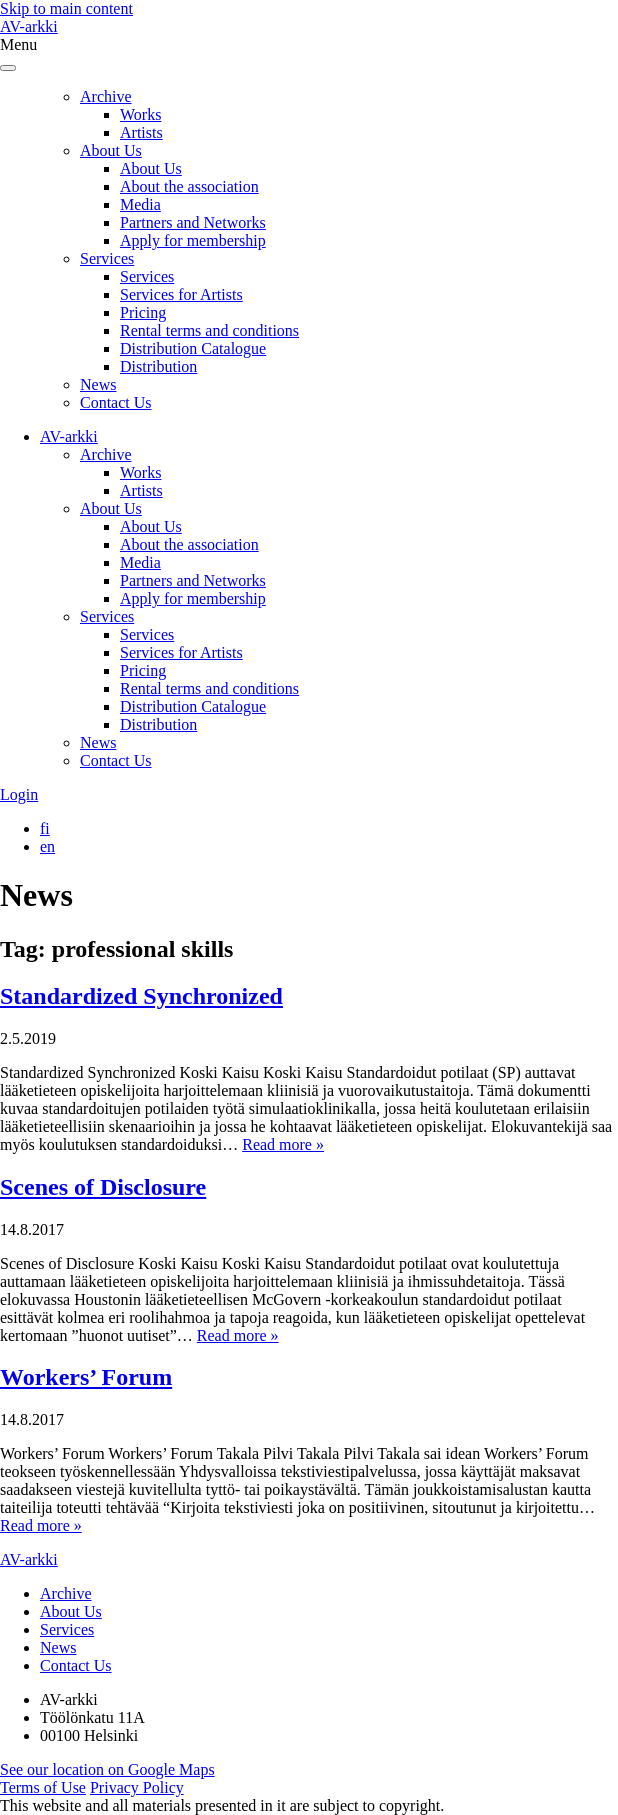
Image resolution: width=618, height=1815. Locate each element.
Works (140, 114)
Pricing (143, 312)
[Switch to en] (47, 846)
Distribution (158, 366)
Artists (141, 132)
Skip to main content (66, 8)
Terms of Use (43, 1787)
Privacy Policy (137, 1787)
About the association (189, 186)
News (98, 384)
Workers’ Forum (86, 1377)
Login (19, 794)
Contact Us (116, 402)
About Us (111, 150)
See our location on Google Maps (107, 1769)
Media (140, 204)
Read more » (283, 1144)
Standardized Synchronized (141, 996)
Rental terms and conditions (209, 330)
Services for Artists (181, 294)
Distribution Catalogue (193, 348)
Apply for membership (193, 240)
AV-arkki (29, 26)
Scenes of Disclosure (103, 1187)
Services (107, 258)
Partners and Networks (193, 222)
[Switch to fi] (45, 828)
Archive (106, 96)
